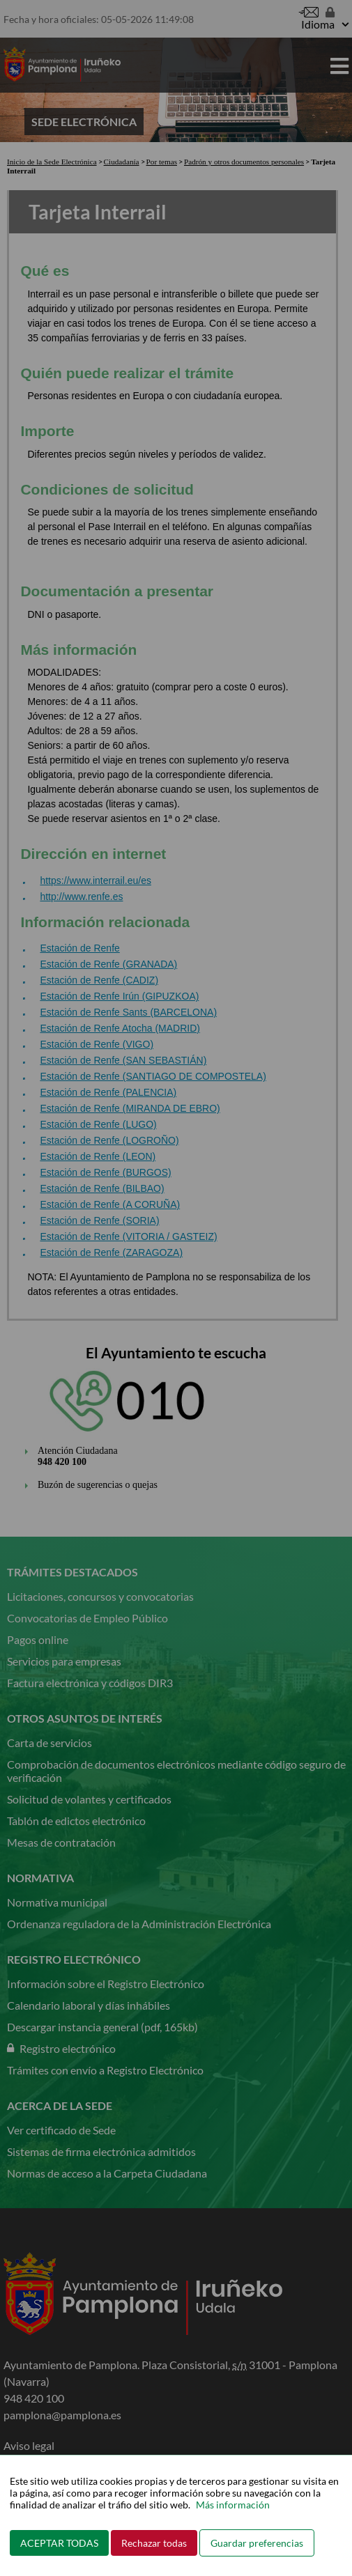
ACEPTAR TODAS (59, 2543)
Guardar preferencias (257, 2543)
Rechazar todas (154, 2543)
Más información (233, 2505)
